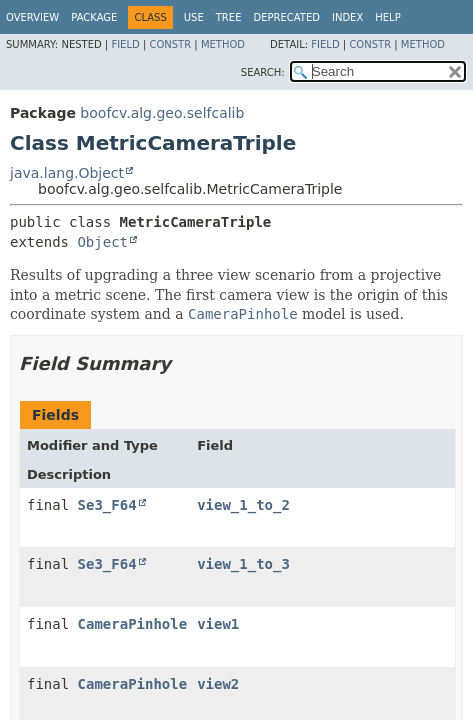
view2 (218, 684)
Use (194, 17)
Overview (32, 17)
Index (347, 17)
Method (223, 44)
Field (125, 44)
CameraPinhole (133, 624)
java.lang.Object (67, 173)
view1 (218, 624)
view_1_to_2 (243, 505)
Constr (170, 44)
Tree (229, 17)
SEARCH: (263, 72)
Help (387, 17)
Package (94, 17)
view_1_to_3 (243, 564)
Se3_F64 (107, 505)
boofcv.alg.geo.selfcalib (162, 113)
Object (102, 242)
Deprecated (286, 17)
